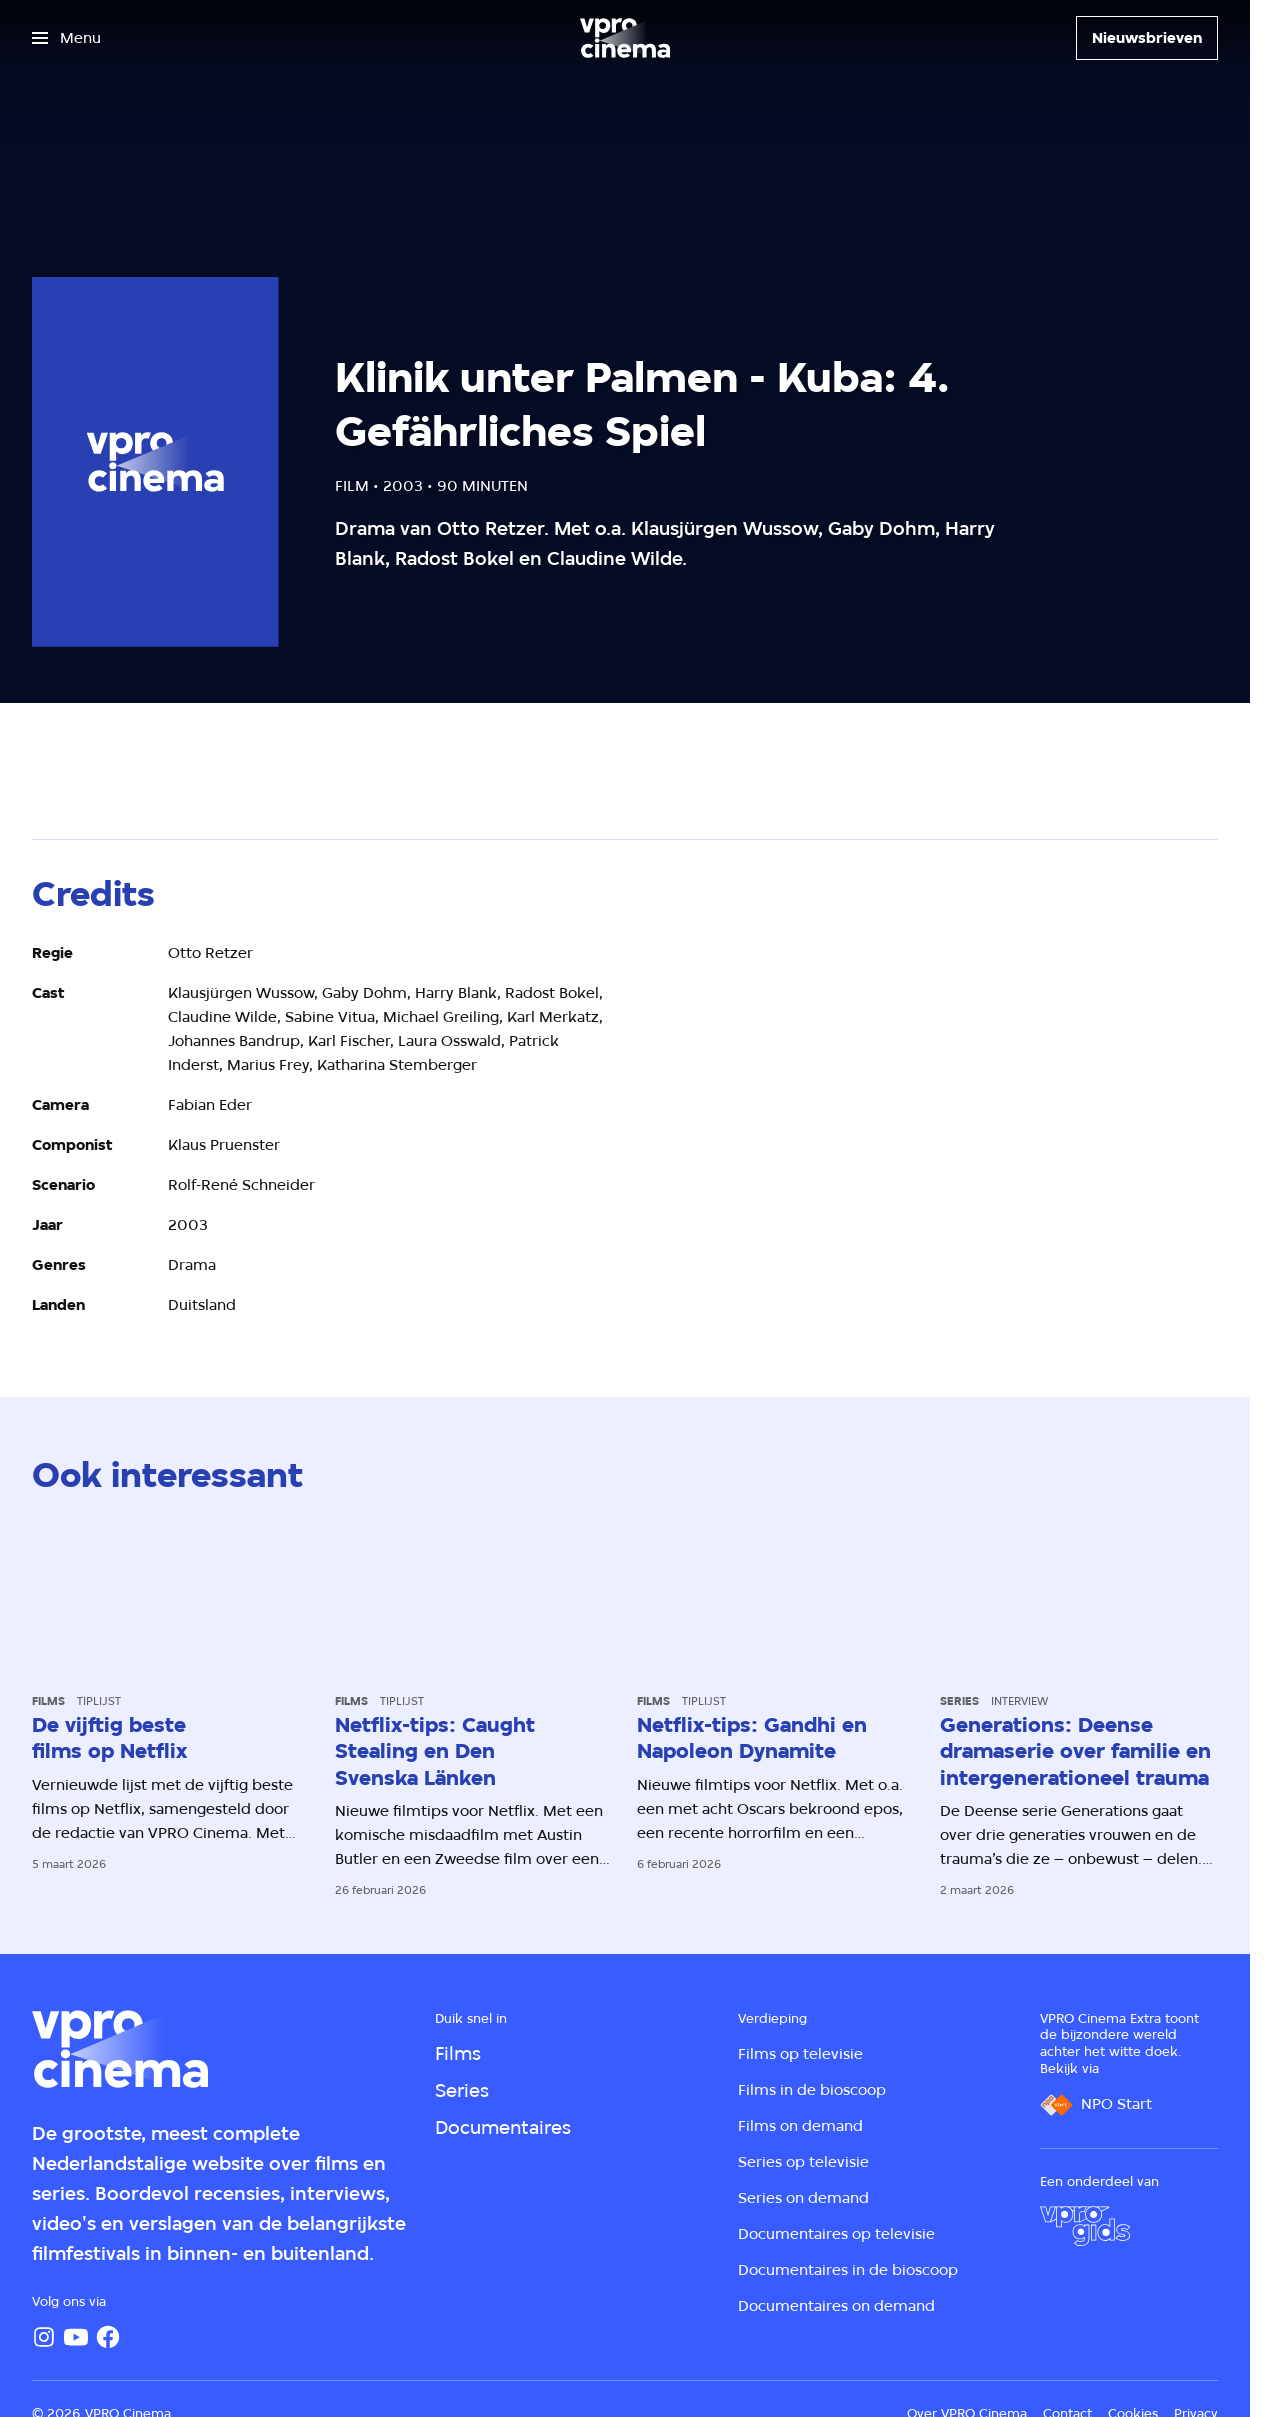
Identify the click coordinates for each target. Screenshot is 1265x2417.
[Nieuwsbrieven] (1147, 38)
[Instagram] (44, 2337)
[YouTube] (76, 2337)
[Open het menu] (66, 38)
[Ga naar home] (625, 38)
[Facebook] (108, 2337)
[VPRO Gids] (1085, 2226)
